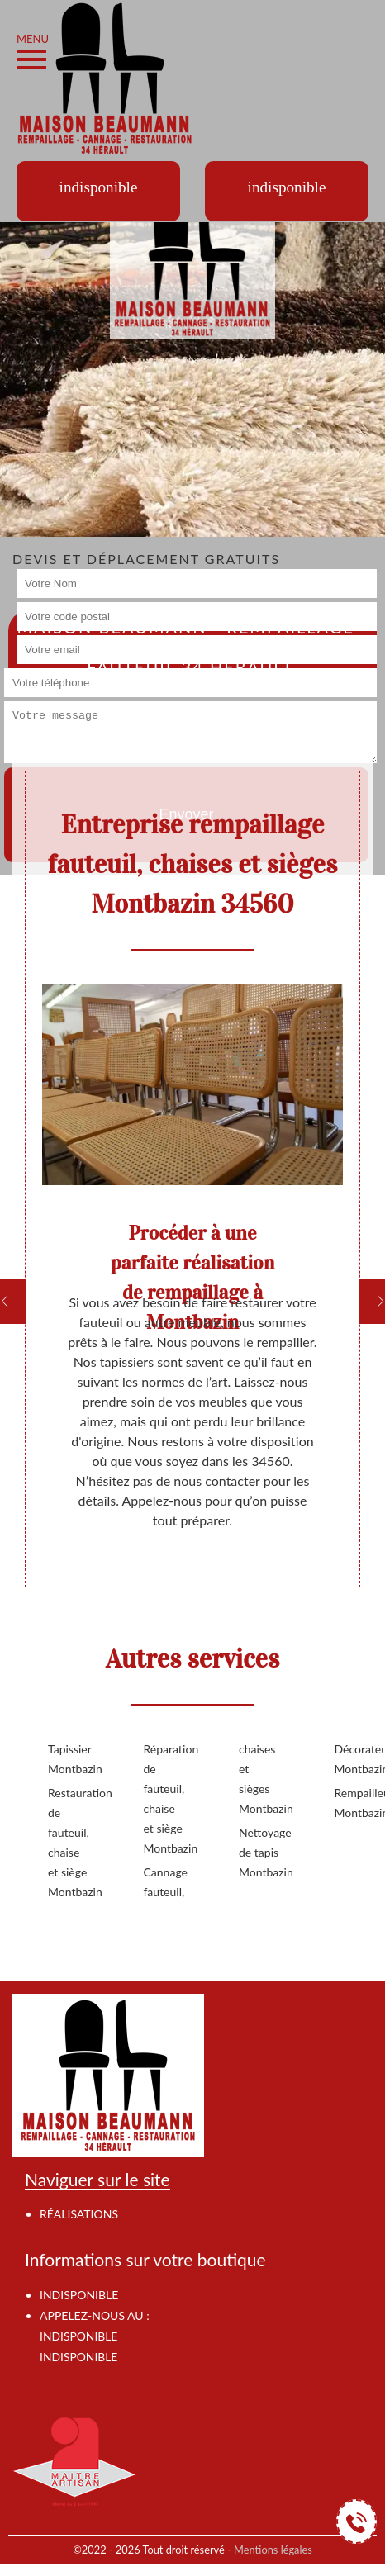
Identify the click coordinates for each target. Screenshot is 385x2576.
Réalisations (79, 2214)
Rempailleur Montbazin (356, 1802)
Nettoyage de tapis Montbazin (260, 1852)
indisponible (78, 2336)
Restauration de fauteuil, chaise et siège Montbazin (69, 1842)
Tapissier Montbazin (69, 1759)
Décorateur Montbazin (356, 1759)
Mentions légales (273, 2549)
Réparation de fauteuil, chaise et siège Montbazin (165, 1798)
